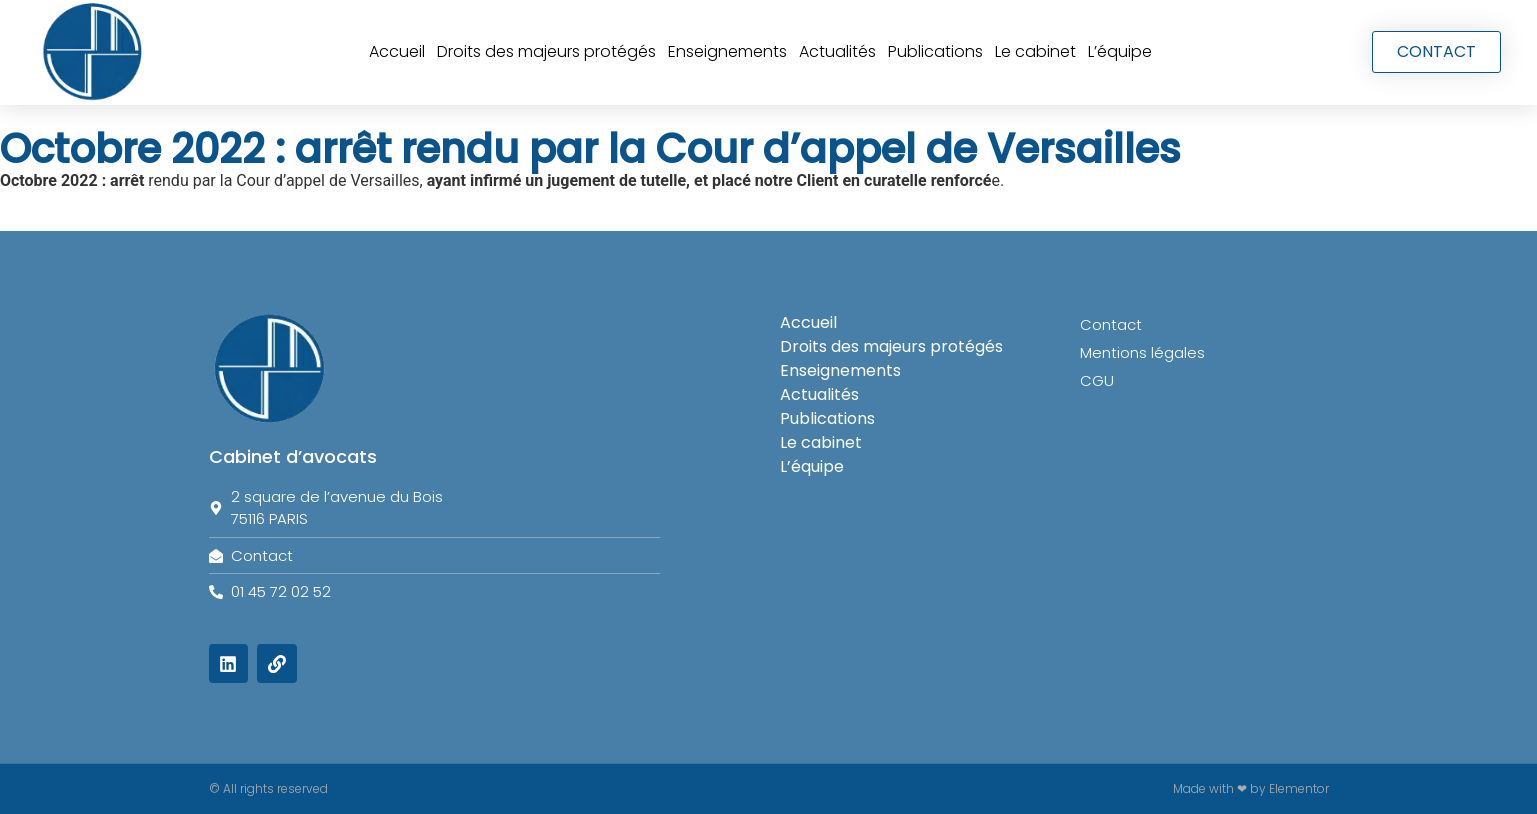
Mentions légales (1142, 352)
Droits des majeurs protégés (546, 51)
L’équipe (1120, 51)
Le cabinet (1035, 51)
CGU (1097, 380)
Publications (935, 51)
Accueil (397, 51)
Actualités (837, 51)
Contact (1111, 324)
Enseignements (727, 51)
